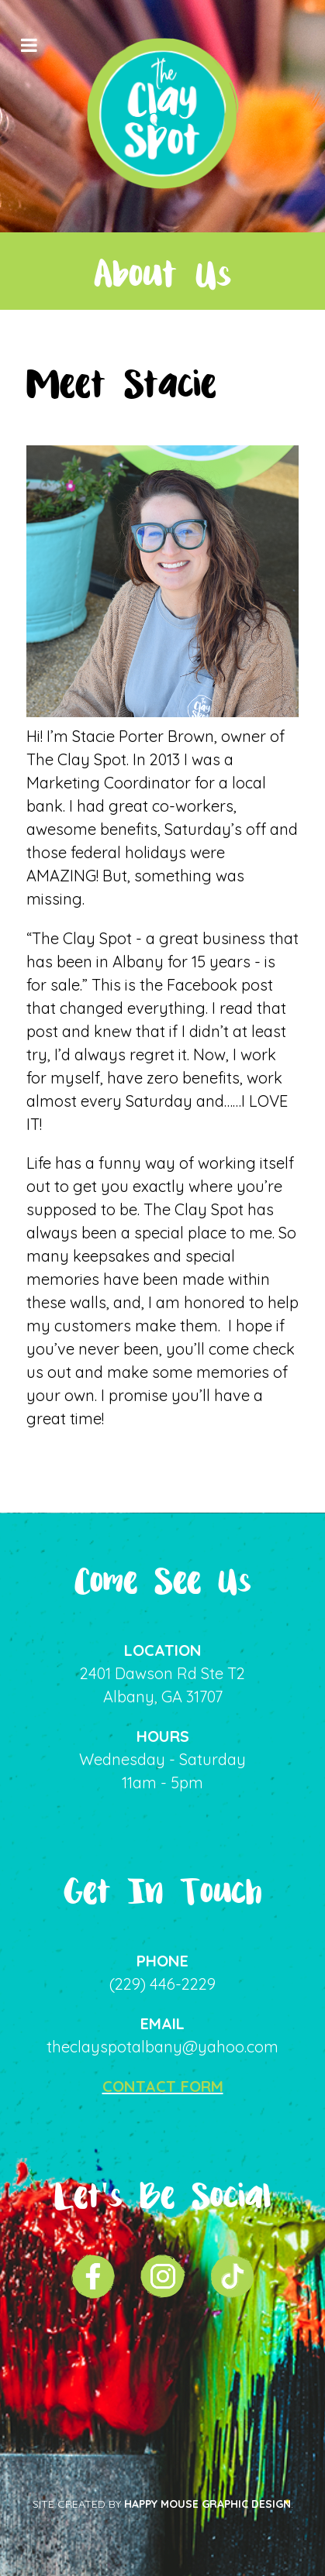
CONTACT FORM (162, 2086)
